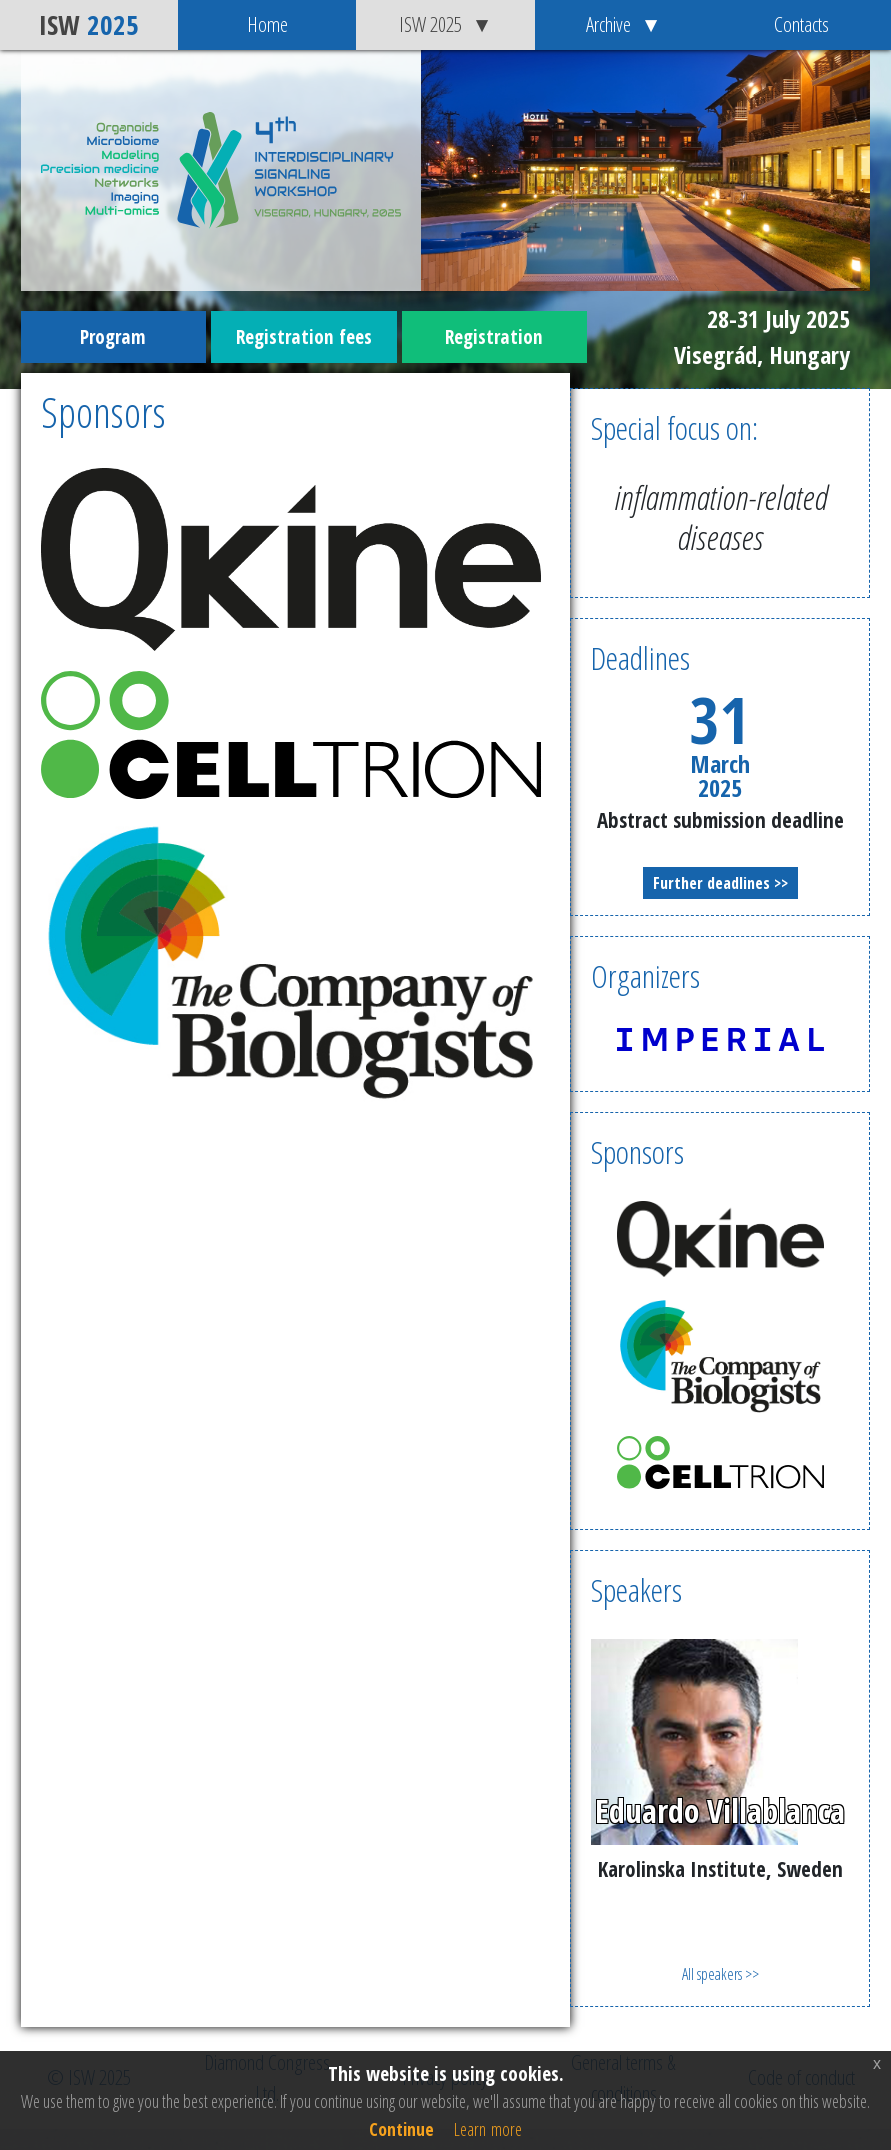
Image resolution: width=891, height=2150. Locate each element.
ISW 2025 (446, 24)
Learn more (488, 2129)
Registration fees (304, 336)
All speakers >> (720, 1974)
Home (267, 24)
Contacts (801, 24)
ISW (89, 24)
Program (113, 336)
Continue (401, 2129)
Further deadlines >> (720, 883)
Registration (494, 336)
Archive (624, 24)
